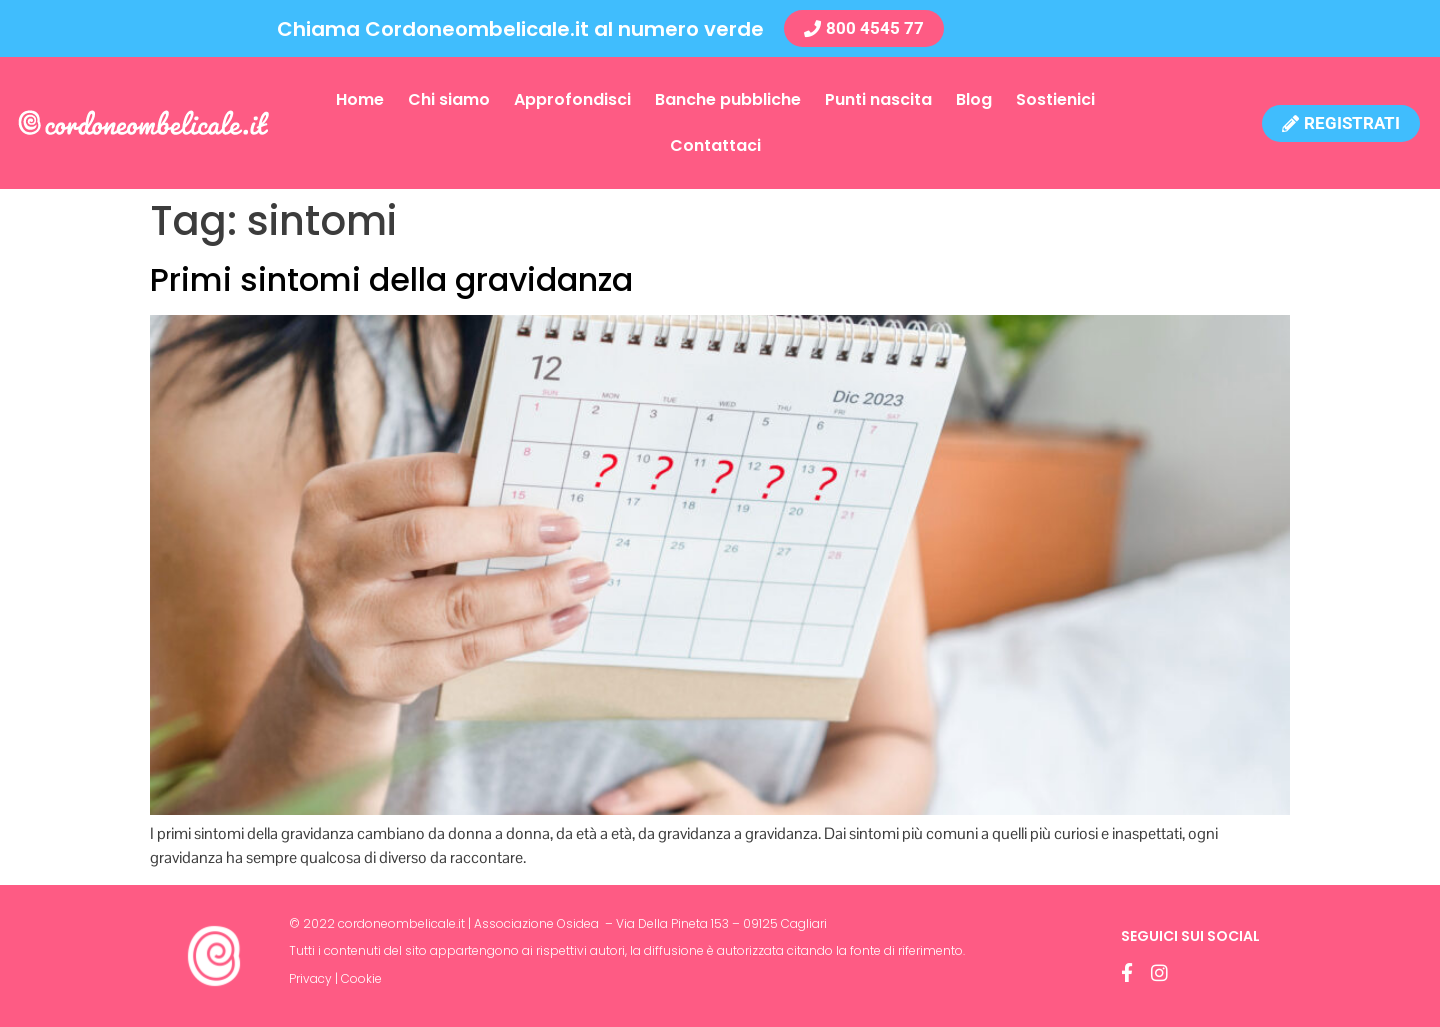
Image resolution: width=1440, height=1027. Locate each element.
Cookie (361, 978)
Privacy (310, 978)
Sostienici (1055, 99)
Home (360, 99)
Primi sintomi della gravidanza (391, 279)
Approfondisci (572, 99)
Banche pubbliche (728, 99)
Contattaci (715, 145)
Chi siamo (449, 99)
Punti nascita (878, 99)
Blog (974, 99)
